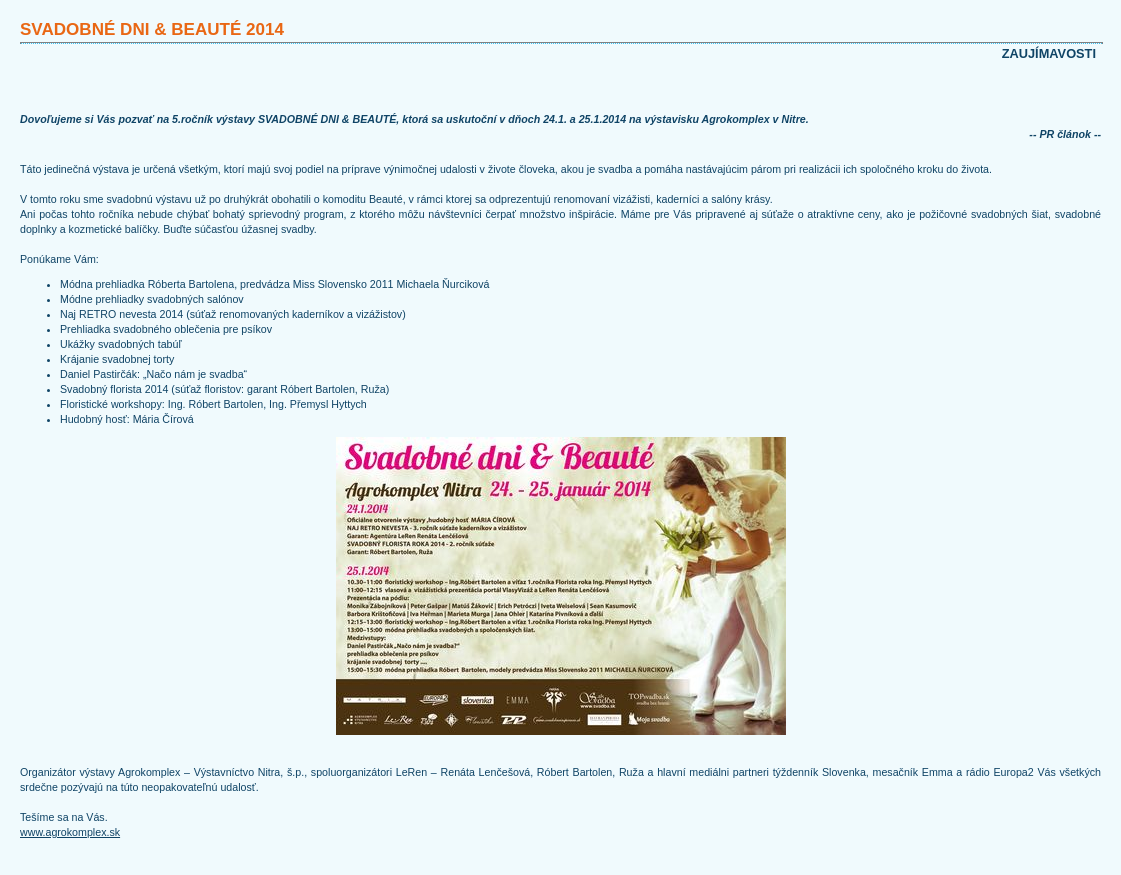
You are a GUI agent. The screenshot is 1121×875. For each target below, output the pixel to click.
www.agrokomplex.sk (70, 832)
